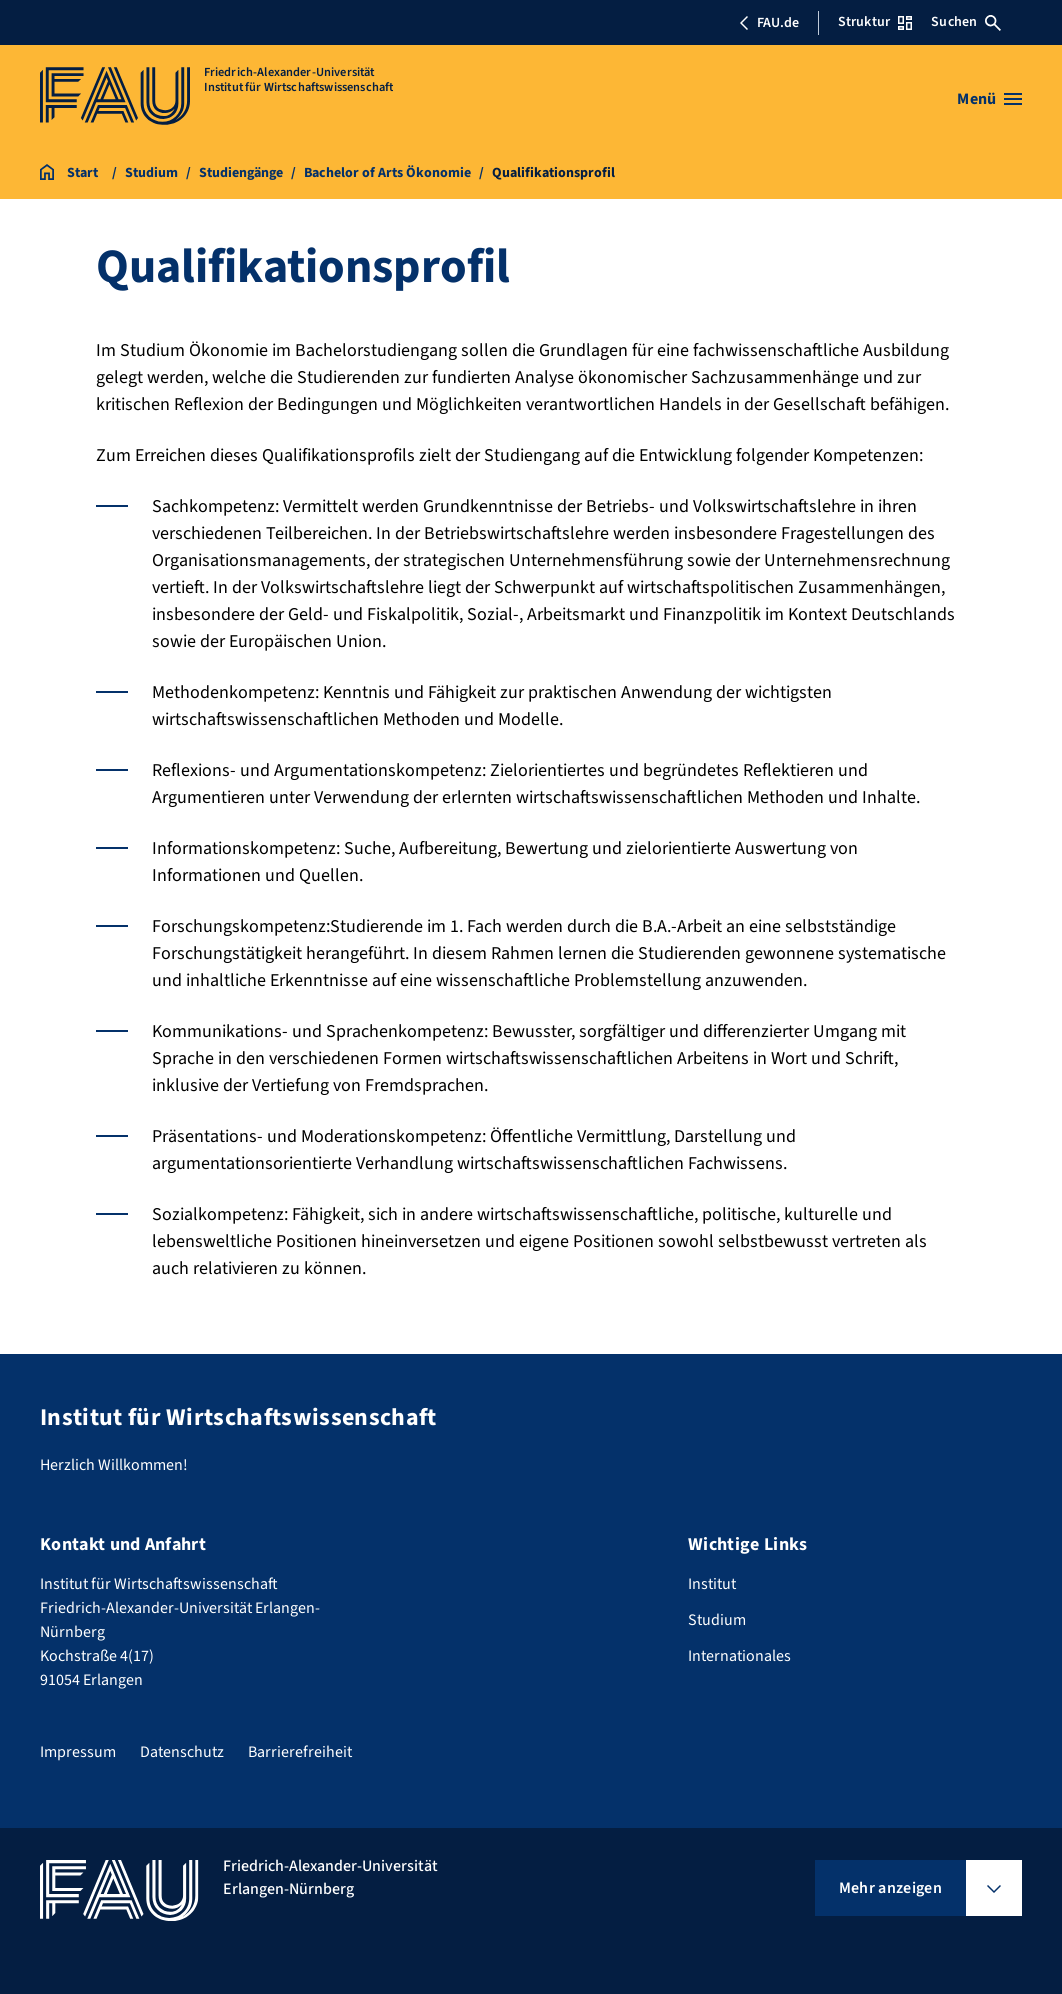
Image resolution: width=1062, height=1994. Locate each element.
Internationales (739, 1656)
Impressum (78, 1752)
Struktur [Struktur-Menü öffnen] (875, 22)
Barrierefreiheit (300, 1752)
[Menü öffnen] (989, 99)
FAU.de (769, 23)
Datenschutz (182, 1752)
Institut (712, 1584)
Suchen (966, 22)
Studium (717, 1620)
